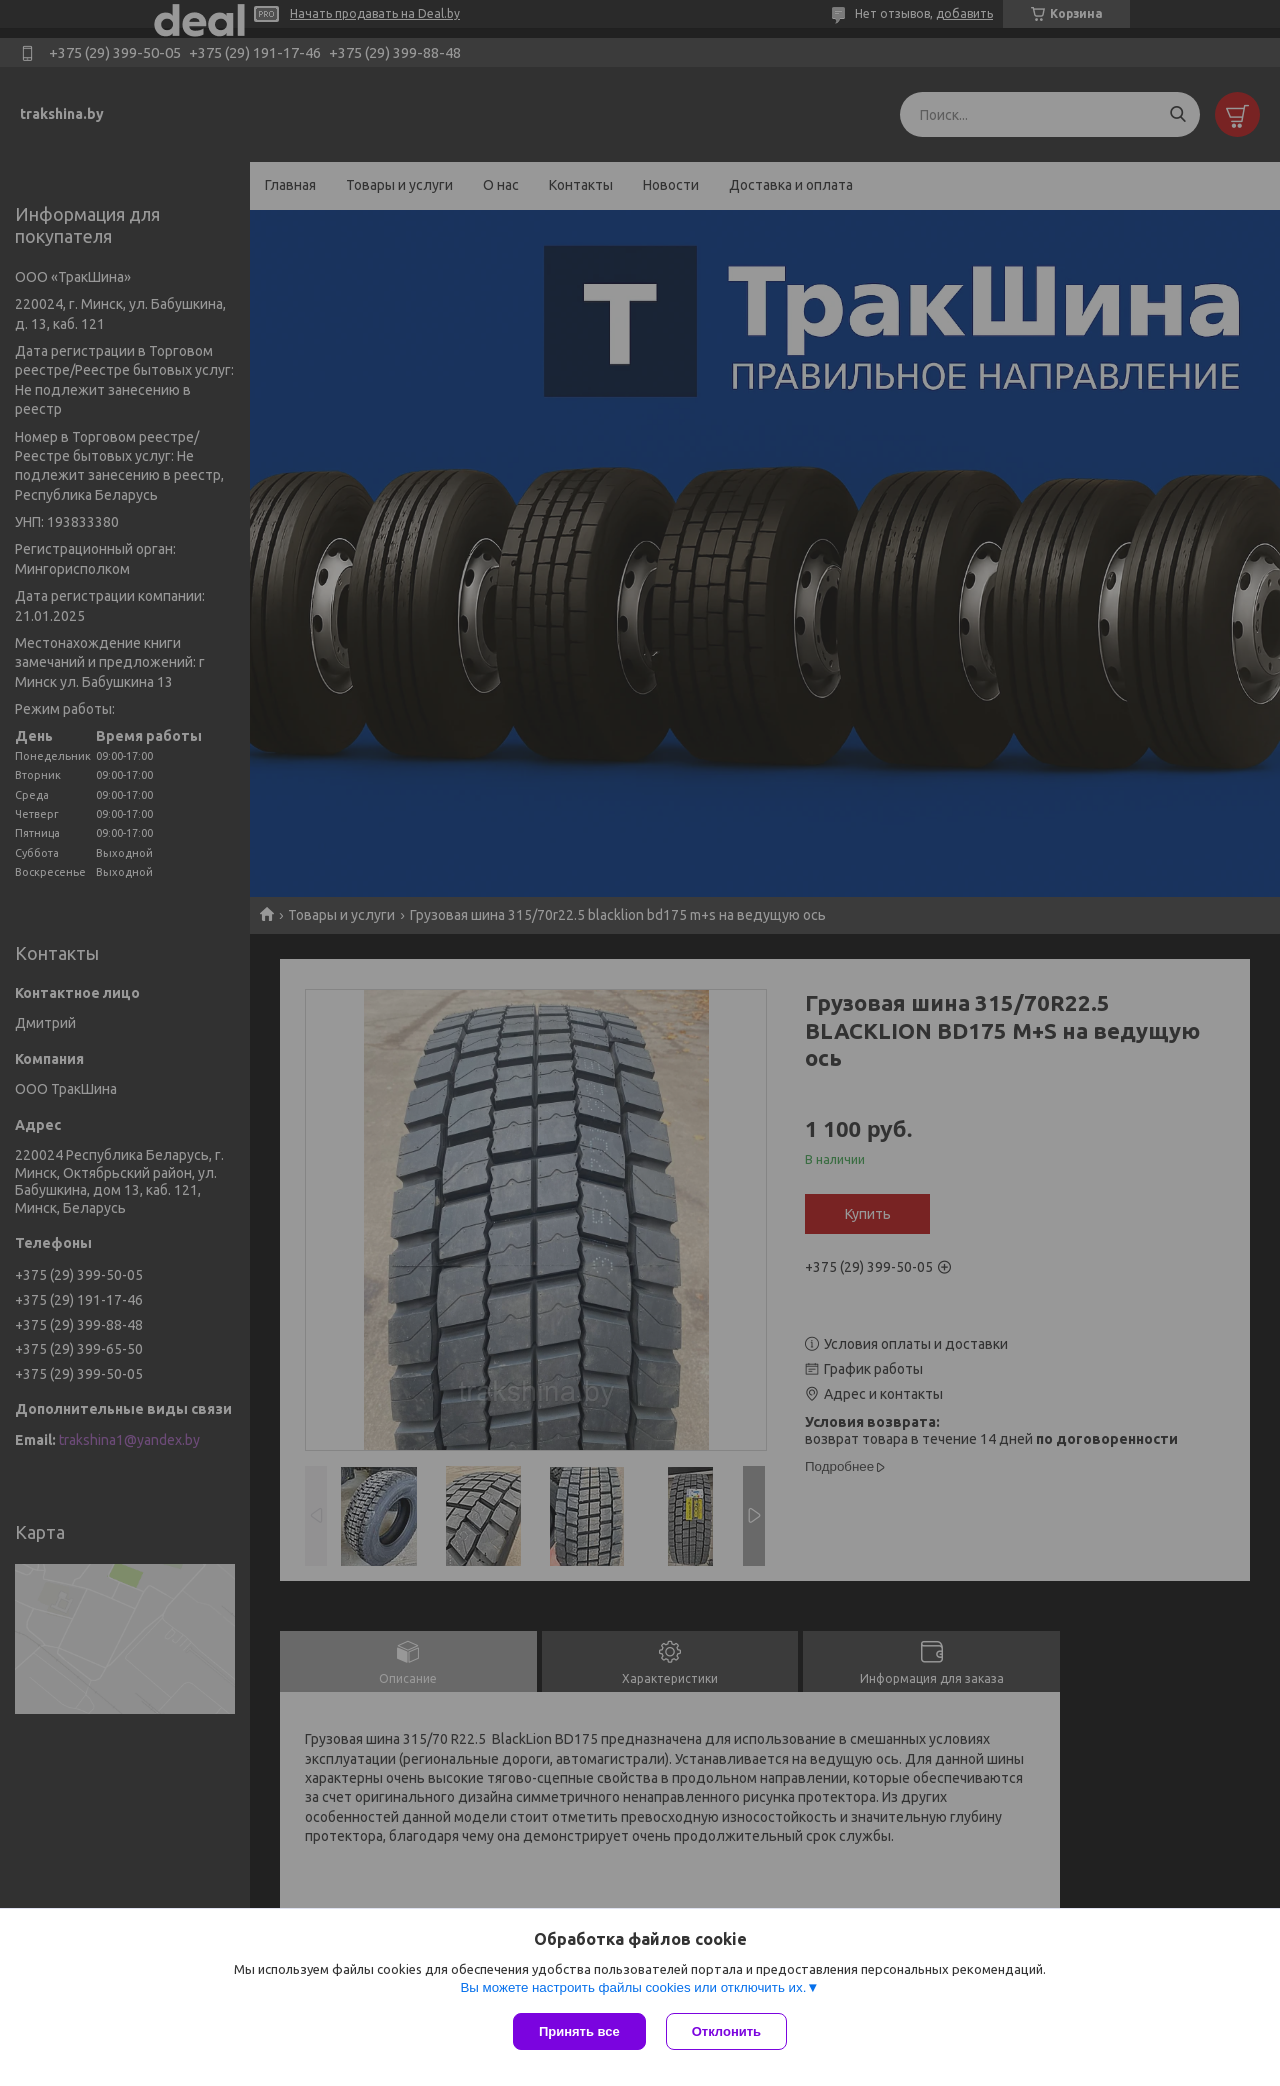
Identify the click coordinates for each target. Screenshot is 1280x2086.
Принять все (579, 2031)
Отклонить (726, 2031)
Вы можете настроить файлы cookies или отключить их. (633, 1987)
